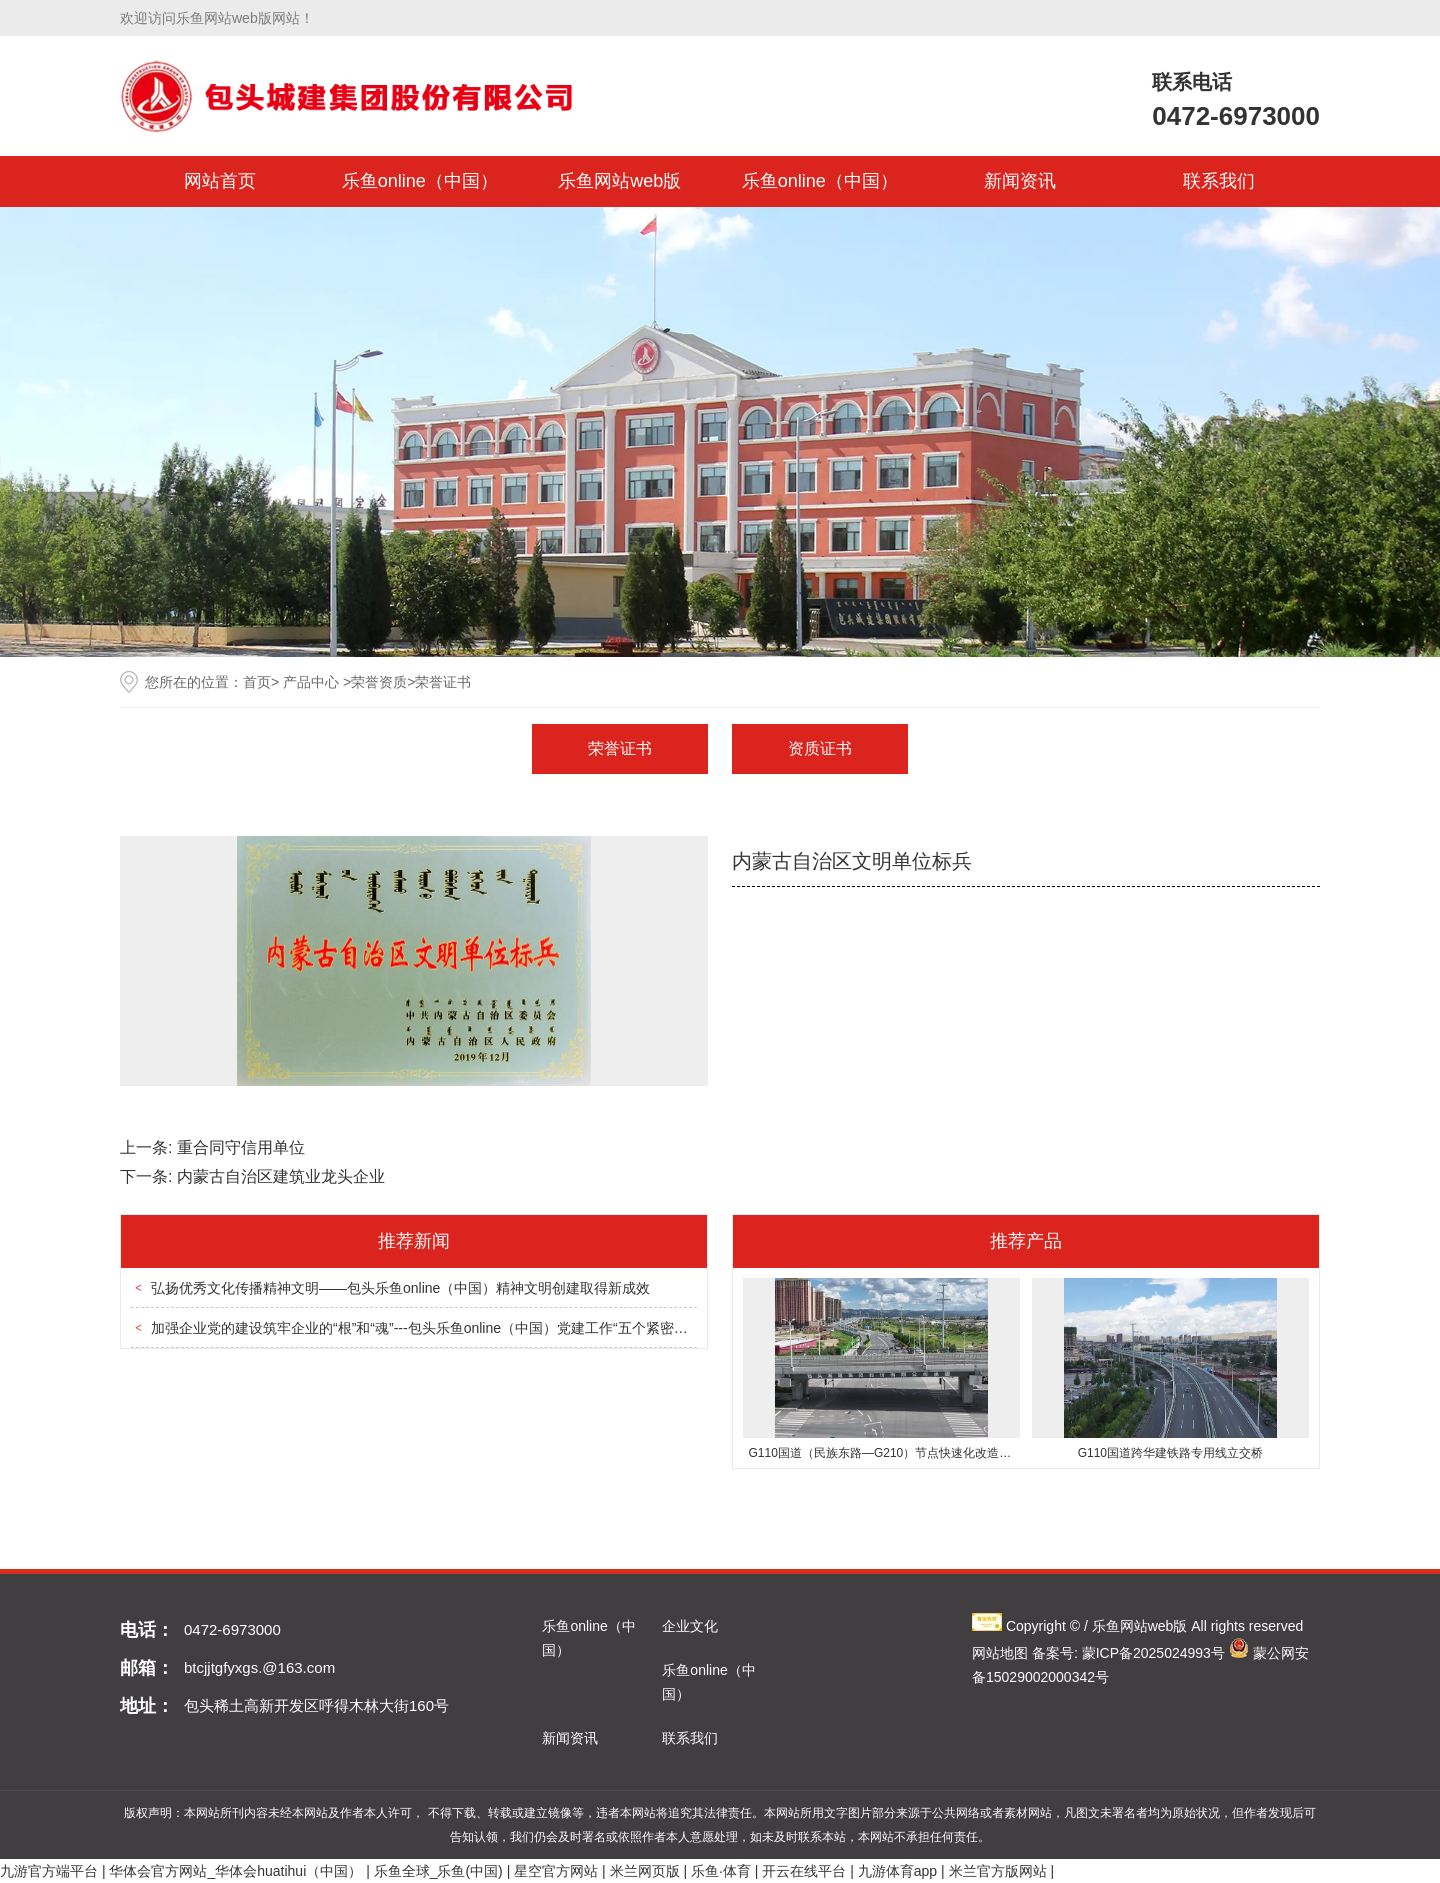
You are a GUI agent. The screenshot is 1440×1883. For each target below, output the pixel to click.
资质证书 (820, 748)
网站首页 (220, 181)
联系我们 (1219, 181)
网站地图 (1000, 1653)
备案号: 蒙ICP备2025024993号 (1128, 1653)
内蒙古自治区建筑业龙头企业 (281, 1176)
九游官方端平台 (49, 1871)
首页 (257, 682)
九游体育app (897, 1871)
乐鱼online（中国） (420, 181)
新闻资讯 (1020, 181)
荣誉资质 (379, 682)
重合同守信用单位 (241, 1147)
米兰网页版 (645, 1871)
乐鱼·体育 (721, 1871)
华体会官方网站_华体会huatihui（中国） (235, 1871)
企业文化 (690, 1626)
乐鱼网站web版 (619, 181)
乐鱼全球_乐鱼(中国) (438, 1871)
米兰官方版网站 (998, 1871)
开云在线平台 (804, 1871)
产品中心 (311, 682)
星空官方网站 (556, 1871)
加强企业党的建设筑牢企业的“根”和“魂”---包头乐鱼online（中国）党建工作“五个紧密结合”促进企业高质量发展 (491, 1328)
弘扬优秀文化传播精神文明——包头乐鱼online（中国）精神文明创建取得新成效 (400, 1288)
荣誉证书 (620, 748)
